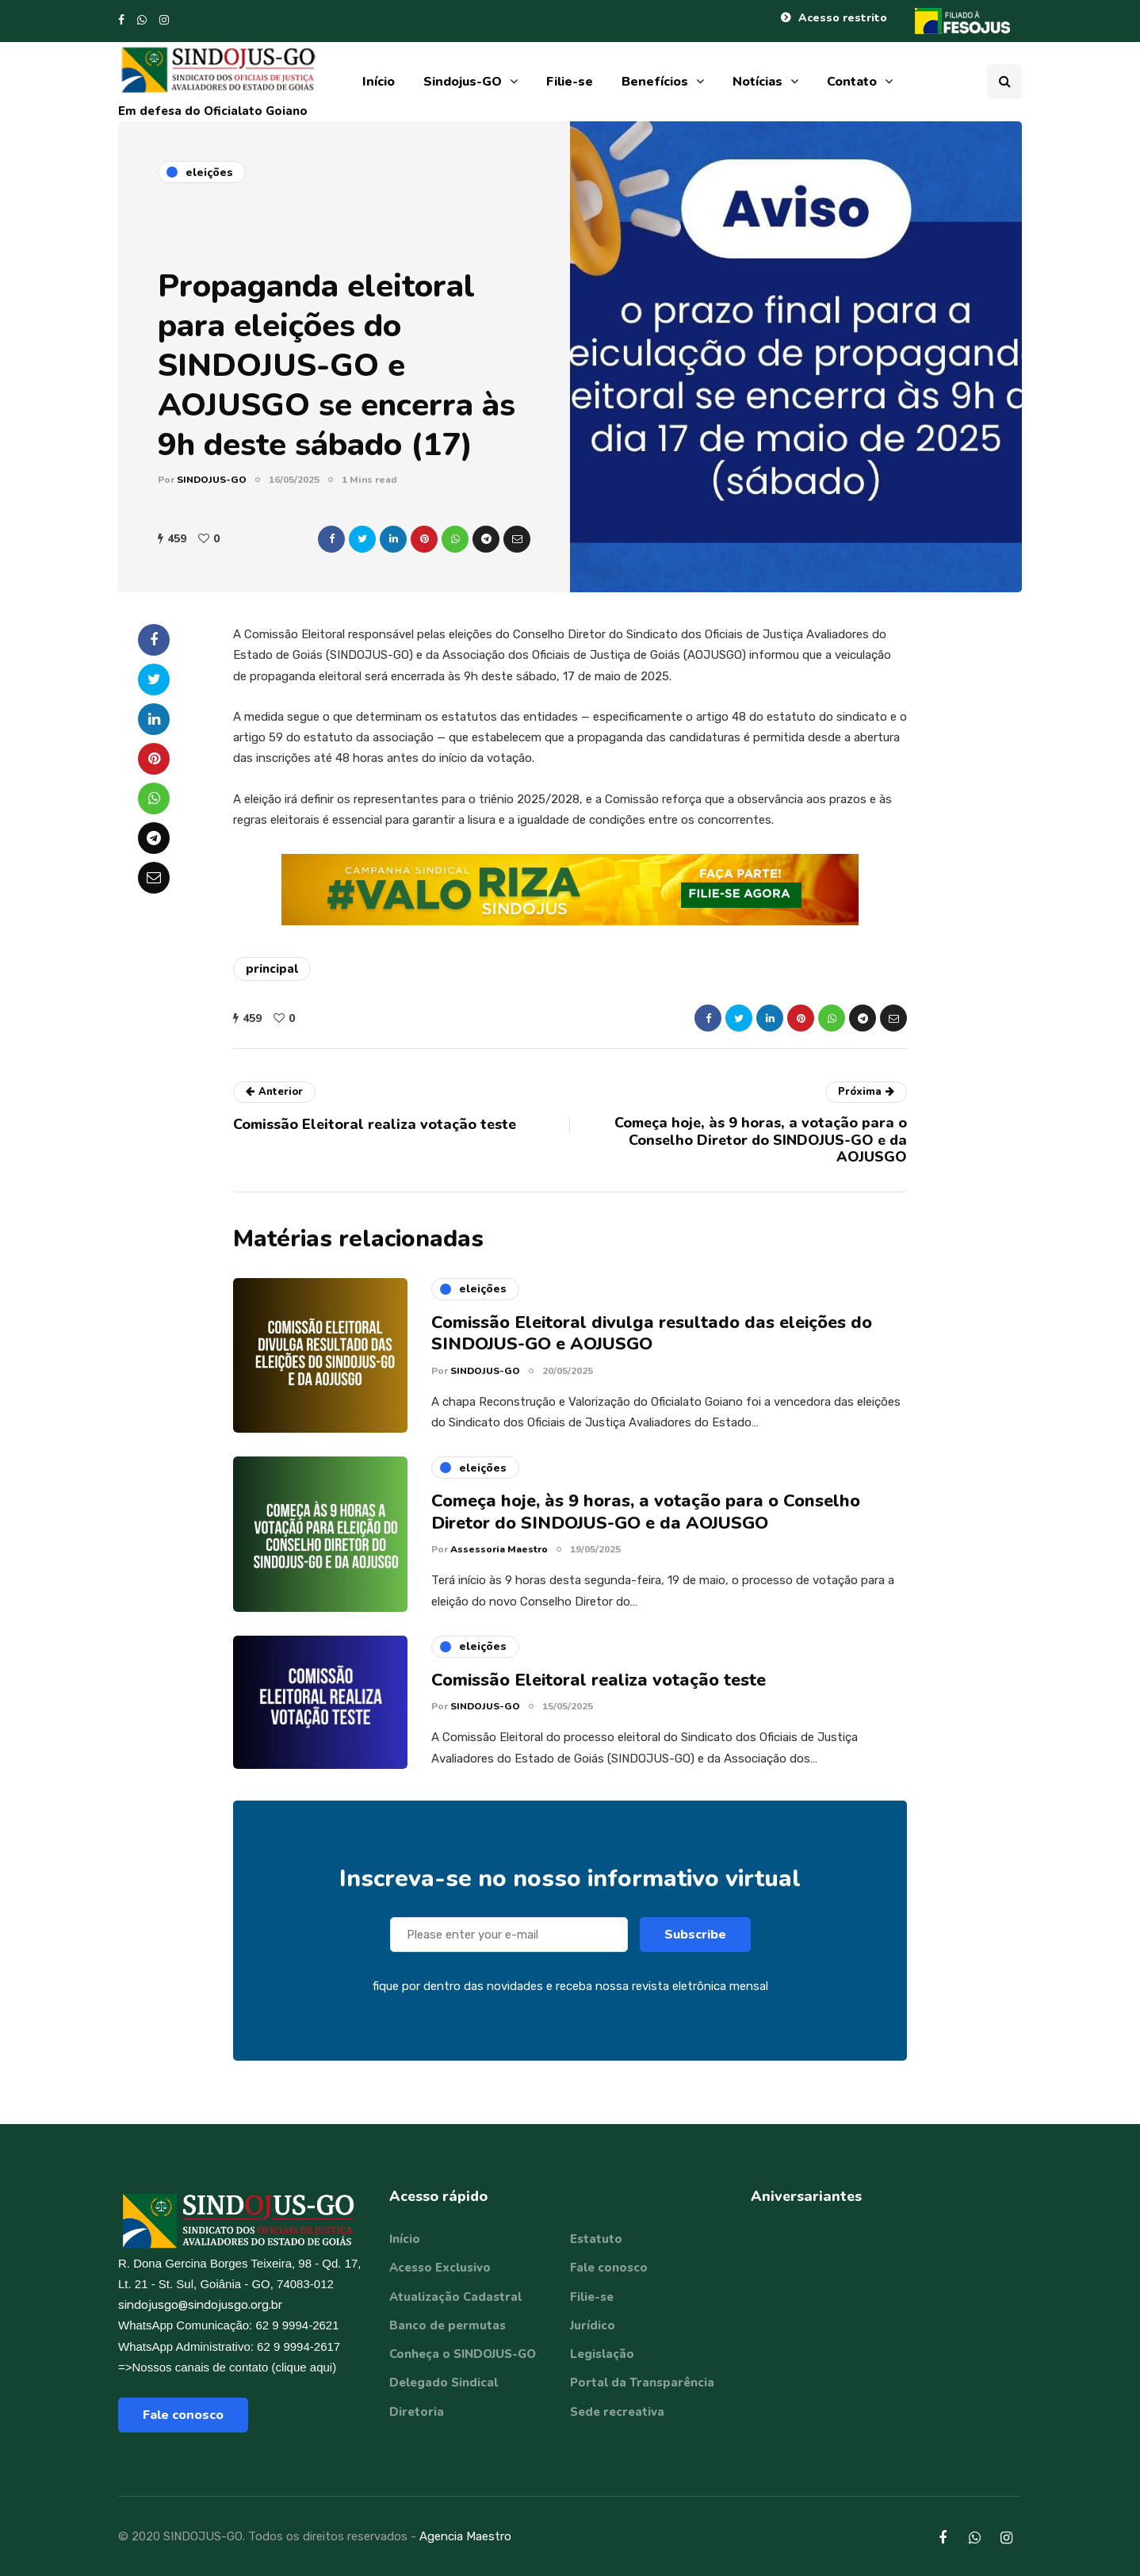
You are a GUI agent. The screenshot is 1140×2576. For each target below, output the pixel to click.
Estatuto (596, 2239)
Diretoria (416, 2412)
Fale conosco (183, 2415)
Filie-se (569, 81)
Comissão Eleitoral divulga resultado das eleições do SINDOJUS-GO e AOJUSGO (651, 1339)
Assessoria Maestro (499, 1555)
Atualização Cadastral (455, 2297)
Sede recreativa (617, 2412)
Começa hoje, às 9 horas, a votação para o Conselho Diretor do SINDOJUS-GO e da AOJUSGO (645, 1518)
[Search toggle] (1004, 81)
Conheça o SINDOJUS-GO (462, 2354)
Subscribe (695, 1941)
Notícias (757, 81)
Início (378, 81)
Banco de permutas (447, 2325)
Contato (852, 81)
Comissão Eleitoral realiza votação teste (598, 1686)
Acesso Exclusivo (440, 2268)
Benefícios (655, 81)
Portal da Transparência (642, 2382)
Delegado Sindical (443, 2382)
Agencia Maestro (465, 2536)
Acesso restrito (842, 17)
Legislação (602, 2354)
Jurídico (592, 2325)
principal (272, 969)
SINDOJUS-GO (212, 479)
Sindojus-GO (462, 81)
